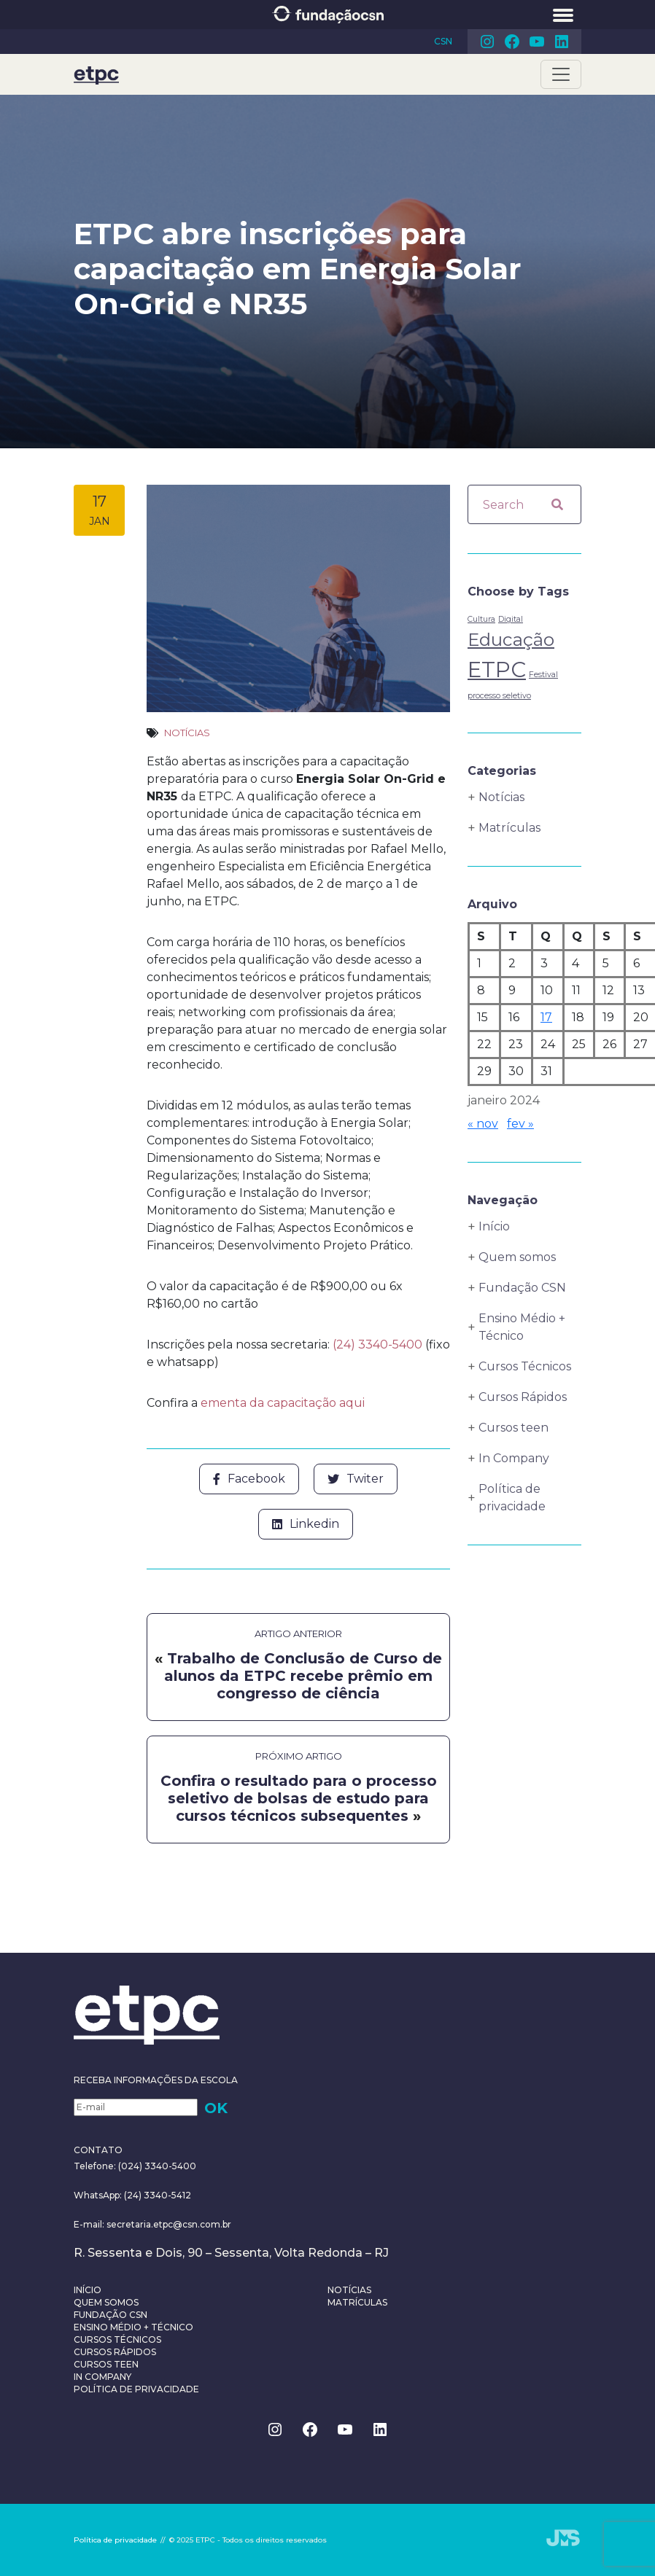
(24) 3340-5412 (156, 2195)
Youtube (537, 41)
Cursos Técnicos (524, 1366)
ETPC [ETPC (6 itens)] (497, 669)
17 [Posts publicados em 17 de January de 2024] (546, 1017)
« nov (483, 1124)
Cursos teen (513, 1428)
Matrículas (509, 828)
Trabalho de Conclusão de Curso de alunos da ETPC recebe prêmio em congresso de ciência (303, 1676)
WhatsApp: (98, 2195)
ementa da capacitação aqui (283, 1403)
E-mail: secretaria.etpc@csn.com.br (152, 2224)
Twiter (356, 1479)
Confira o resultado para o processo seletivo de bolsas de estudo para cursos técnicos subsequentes (298, 1798)
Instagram (487, 41)
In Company (513, 1458)
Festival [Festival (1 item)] (543, 674)
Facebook (512, 41)
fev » (520, 1124)
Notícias (187, 732)
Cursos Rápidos (522, 1397)
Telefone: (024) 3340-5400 (135, 2166)
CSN (443, 41)
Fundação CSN (522, 1288)
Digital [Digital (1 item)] (510, 619)
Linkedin (561, 41)
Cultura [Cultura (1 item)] (481, 619)
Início (494, 1226)
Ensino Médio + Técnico (521, 1327)
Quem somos (517, 1257)
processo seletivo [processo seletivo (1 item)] (499, 695)
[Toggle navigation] (560, 74)
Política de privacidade (512, 1497)
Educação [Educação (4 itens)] (511, 639)
